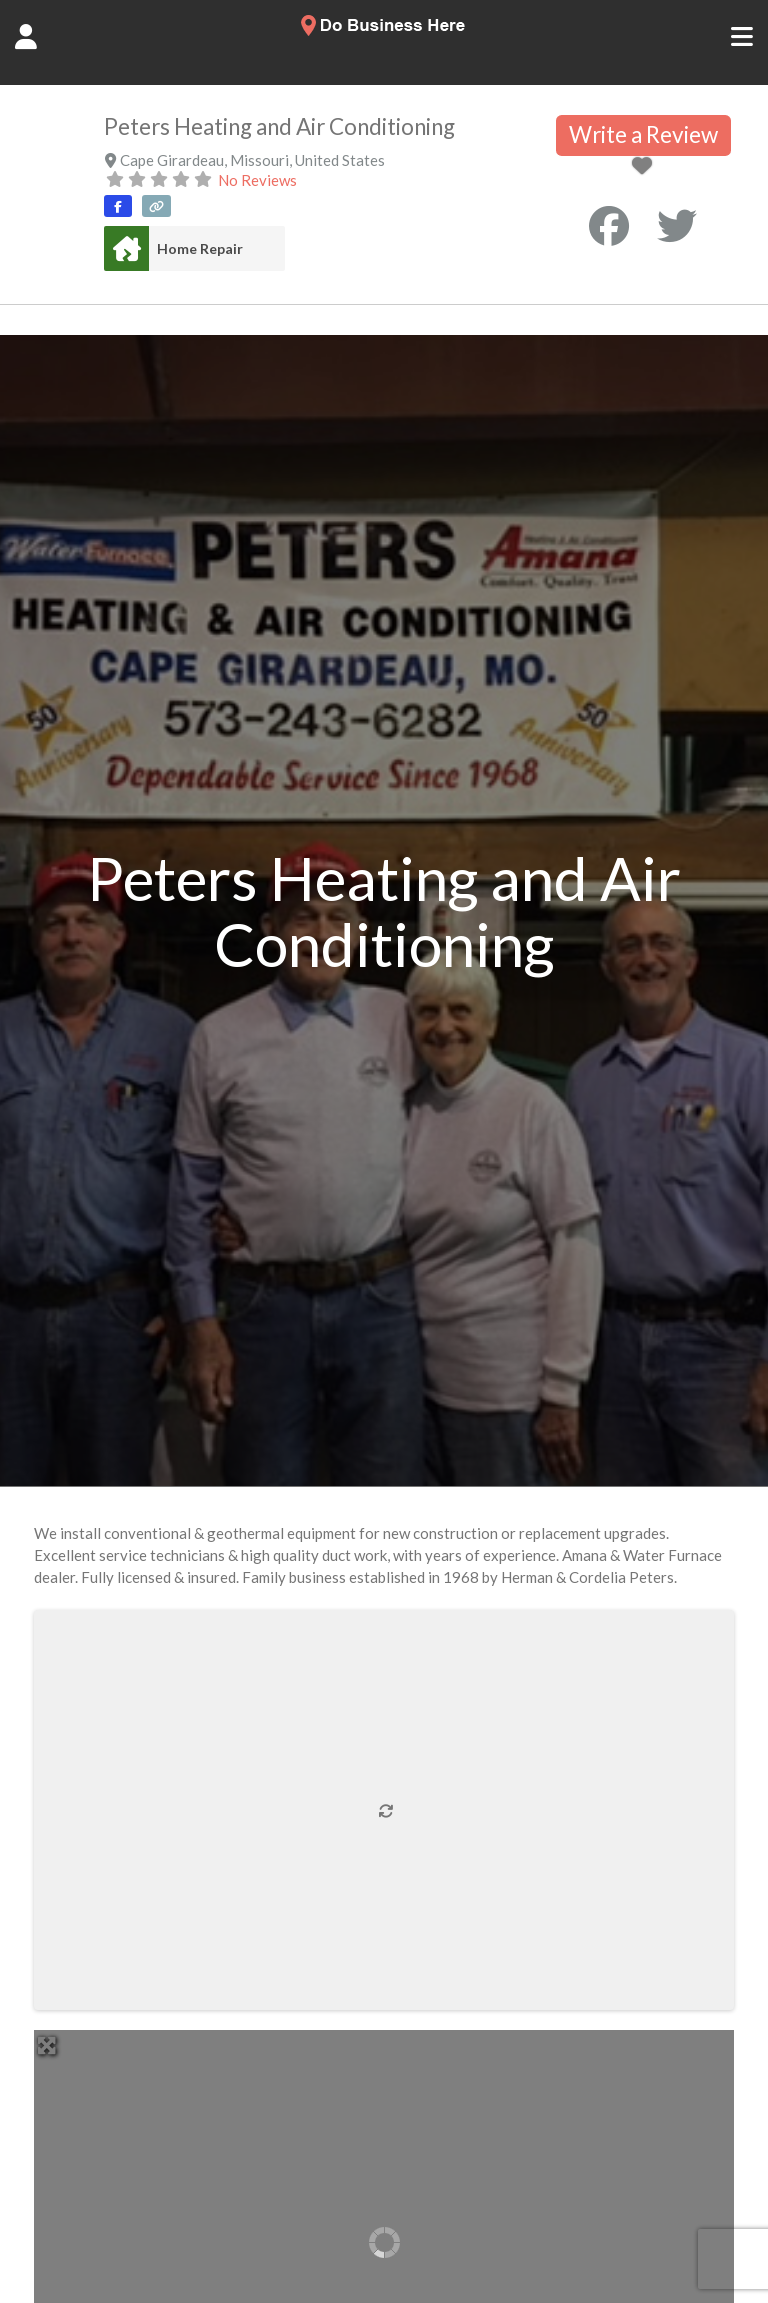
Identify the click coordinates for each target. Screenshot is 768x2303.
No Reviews (257, 180)
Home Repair (200, 248)
